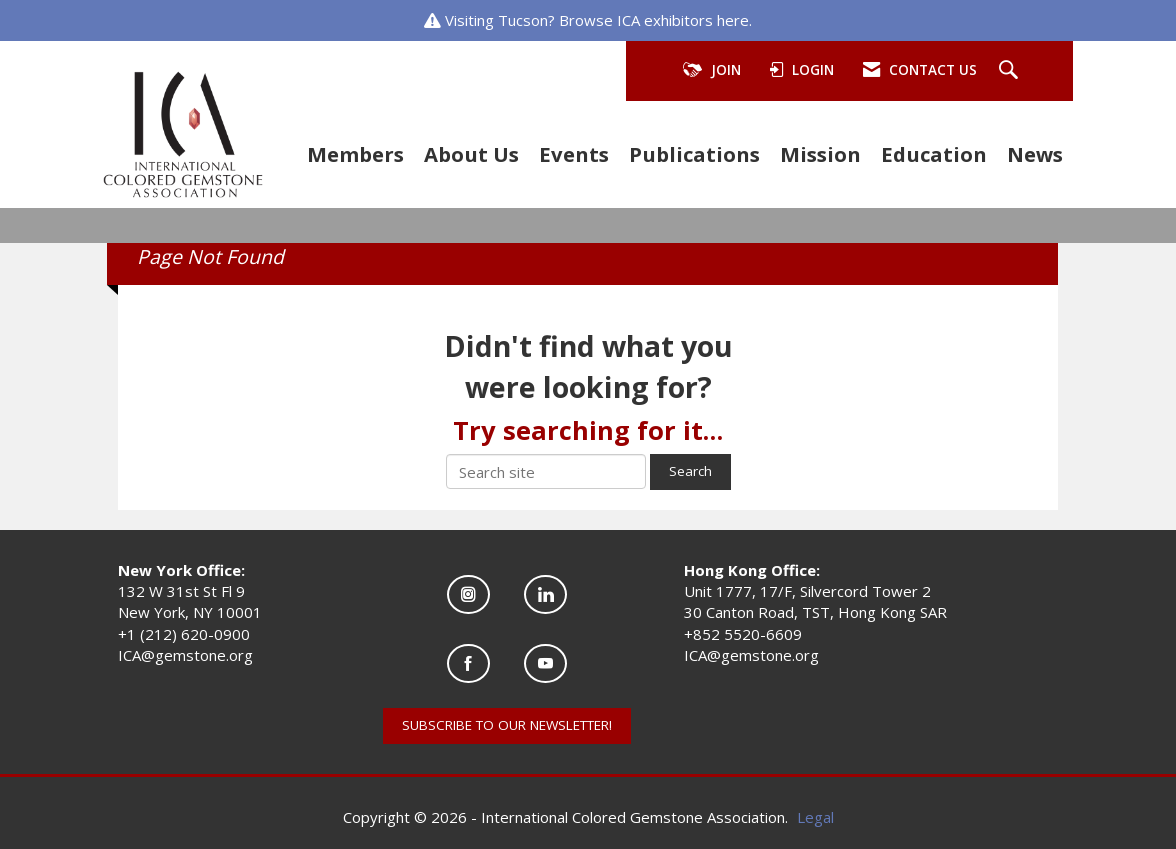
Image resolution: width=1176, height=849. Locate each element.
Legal (815, 817)
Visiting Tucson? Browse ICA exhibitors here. (598, 20)
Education (934, 154)
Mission (820, 154)
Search (690, 471)
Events (574, 154)
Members (355, 154)
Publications (694, 154)
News (1035, 154)
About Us (471, 154)
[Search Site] (1011, 71)
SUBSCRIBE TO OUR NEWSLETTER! (507, 725)
